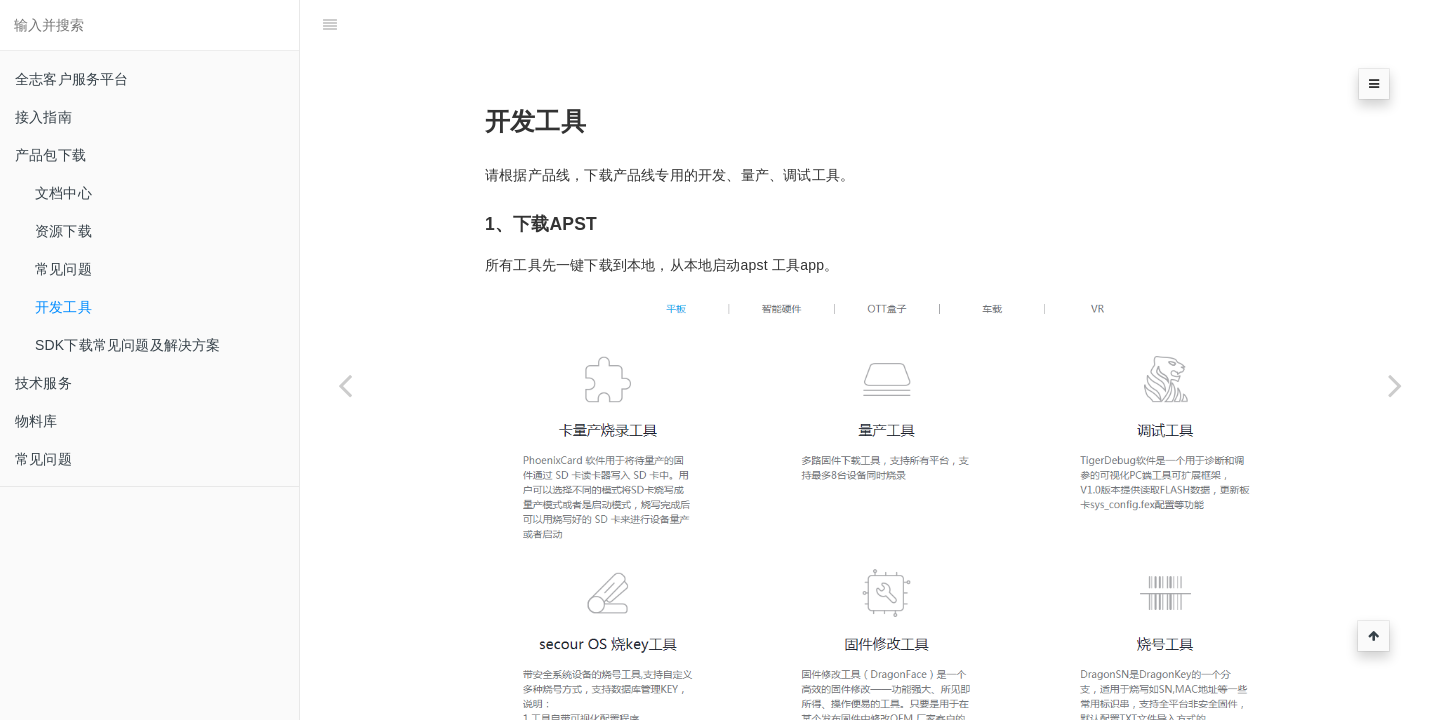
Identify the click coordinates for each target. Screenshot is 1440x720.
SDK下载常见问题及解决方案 (128, 345)
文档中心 (63, 193)
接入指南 (43, 117)
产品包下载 (50, 155)
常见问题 (63, 269)
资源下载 (63, 231)
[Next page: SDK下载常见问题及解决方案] (1395, 385)
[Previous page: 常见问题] (345, 385)
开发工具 (63, 307)
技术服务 (43, 383)
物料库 (36, 421)
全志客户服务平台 (72, 79)
